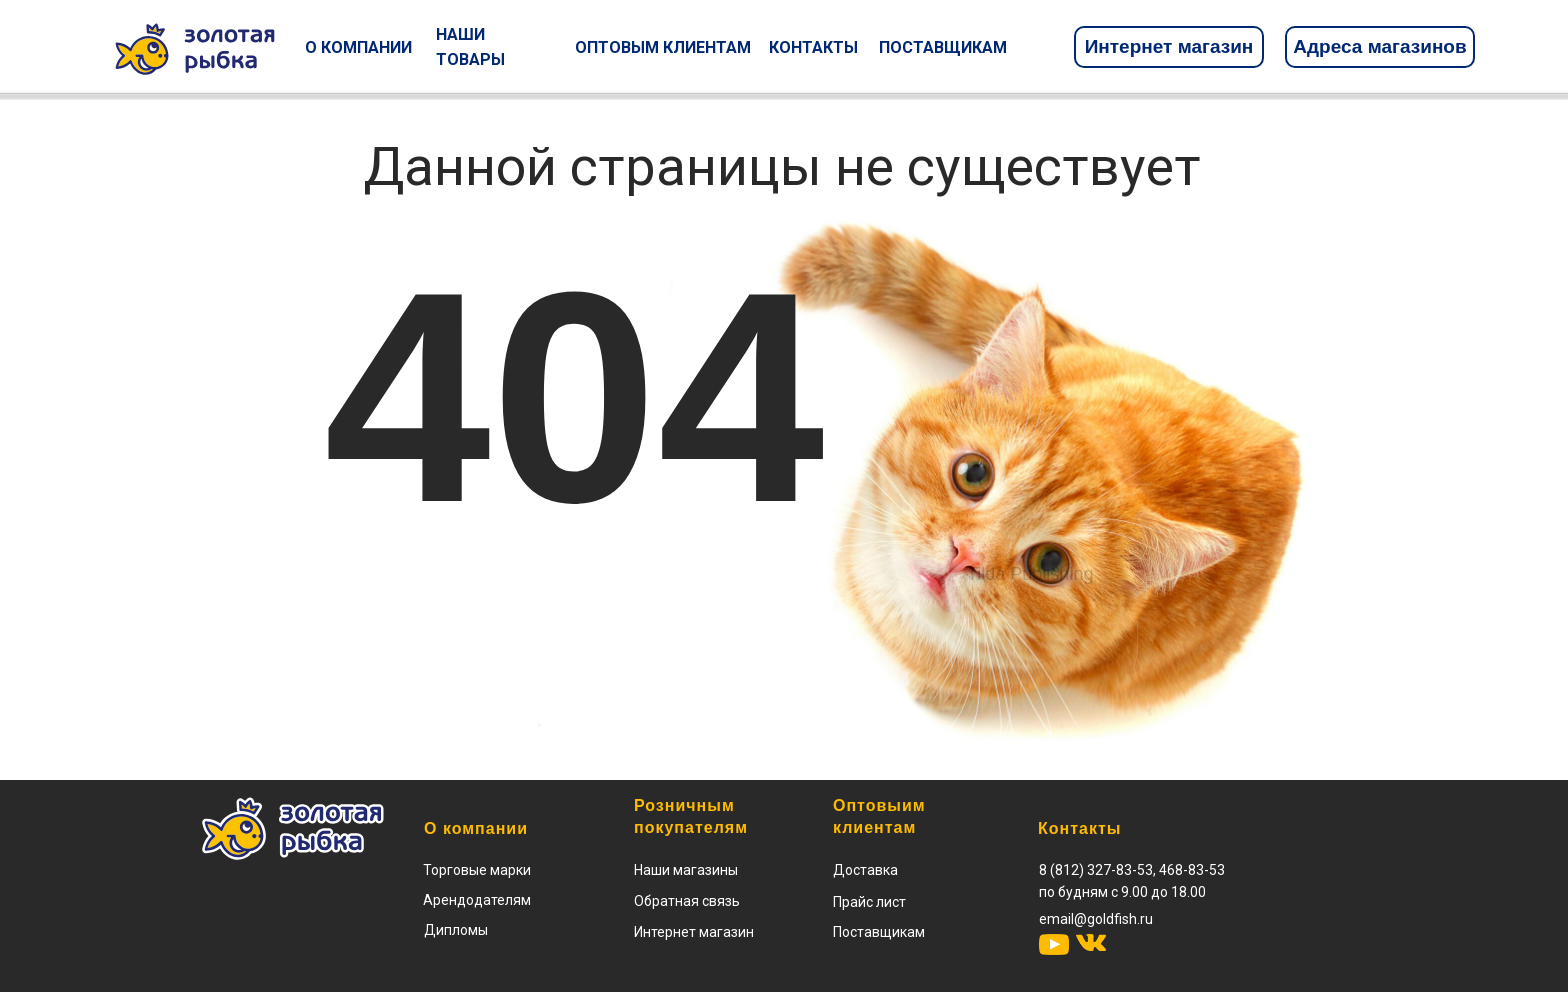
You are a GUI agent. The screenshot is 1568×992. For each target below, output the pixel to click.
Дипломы (456, 930)
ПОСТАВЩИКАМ (943, 47)
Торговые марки (477, 870)
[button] (869, 902)
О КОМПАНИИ (358, 47)
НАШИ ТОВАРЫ (470, 47)
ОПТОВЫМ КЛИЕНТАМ (663, 47)
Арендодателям (477, 900)
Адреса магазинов (1379, 46)
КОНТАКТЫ (813, 47)
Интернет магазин (1169, 46)
